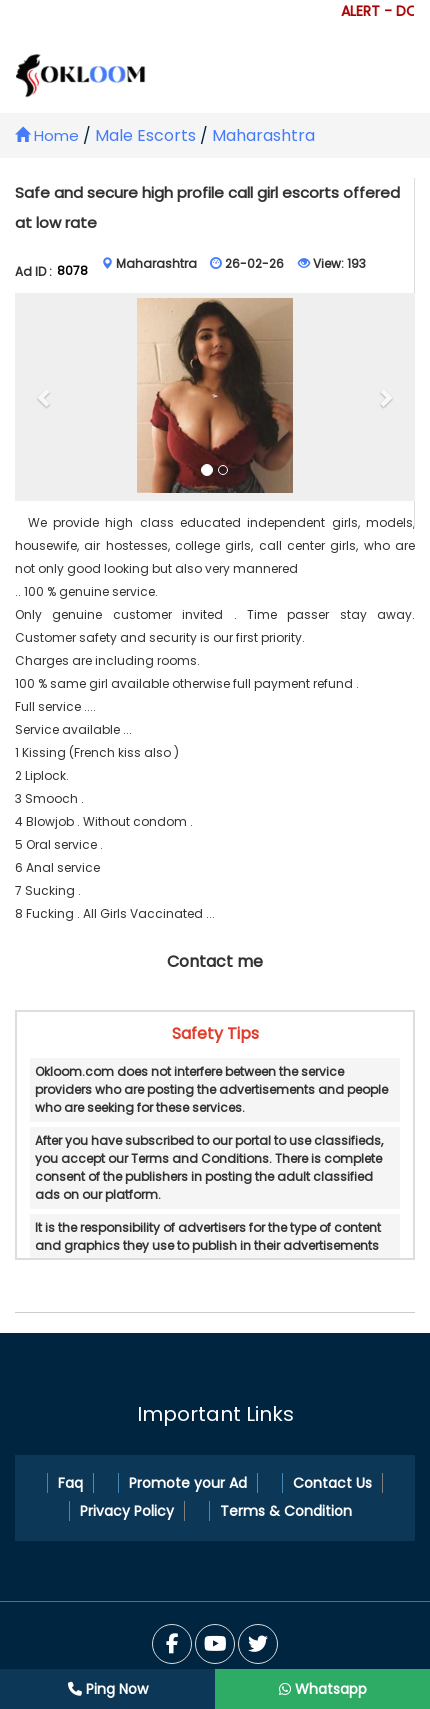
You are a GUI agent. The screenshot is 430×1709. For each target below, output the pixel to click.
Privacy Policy (127, 1511)
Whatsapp (323, 1689)
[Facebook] (172, 1644)
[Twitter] (215, 1644)
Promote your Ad (188, 1483)
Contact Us (332, 1483)
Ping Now (108, 1689)
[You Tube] (258, 1644)
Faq (70, 1483)
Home (47, 135)
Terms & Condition (286, 1511)
